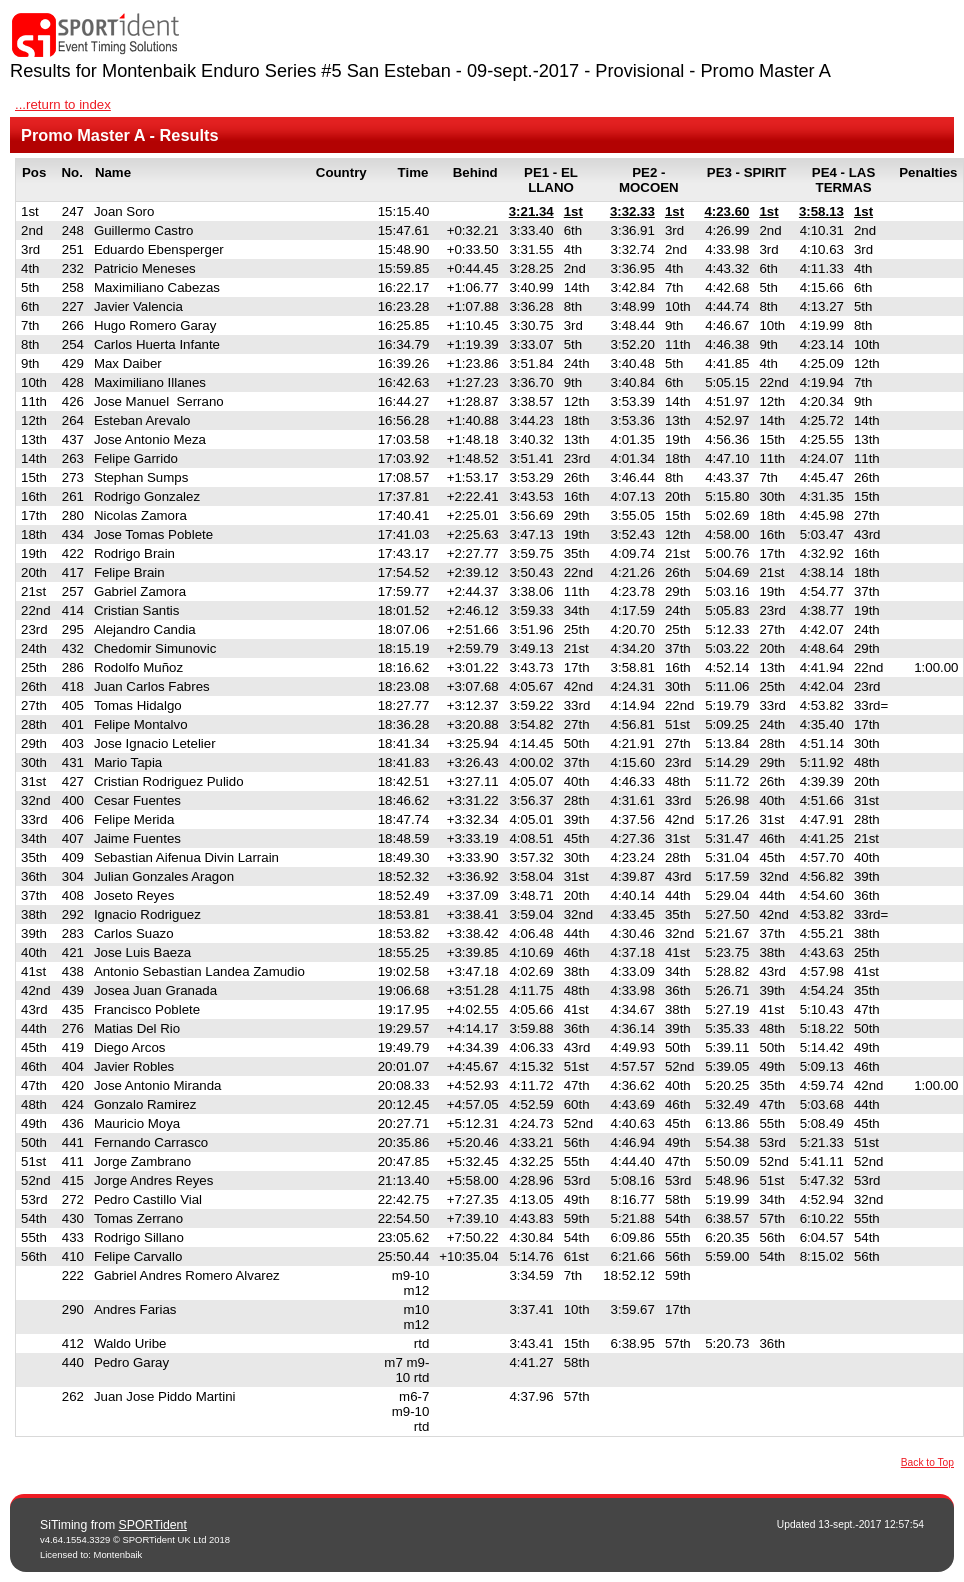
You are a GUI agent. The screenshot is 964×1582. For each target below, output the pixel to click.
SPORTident (153, 1525)
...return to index (63, 104)
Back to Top (927, 1462)
